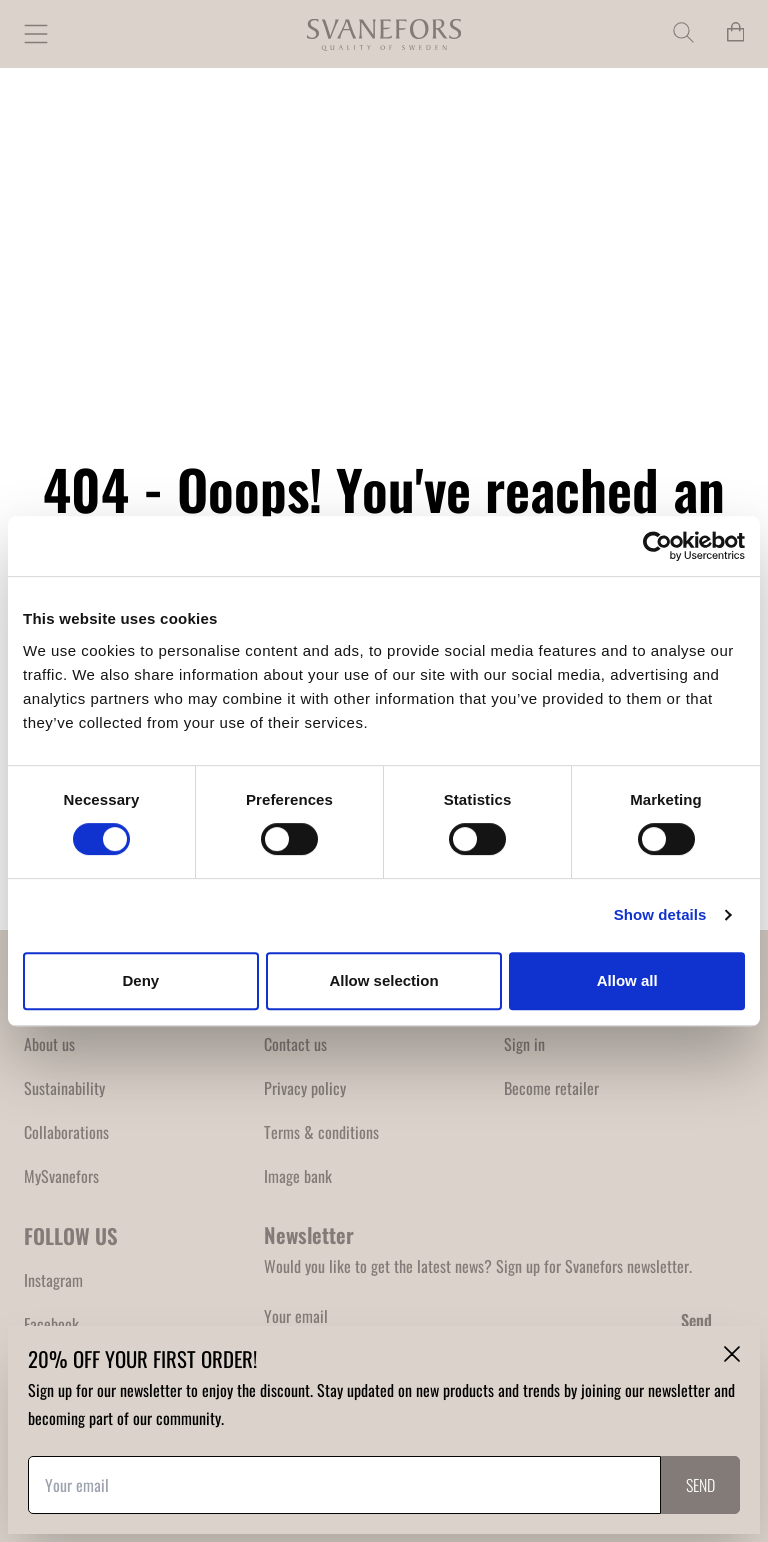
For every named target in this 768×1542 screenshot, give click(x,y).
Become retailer (551, 1088)
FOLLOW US (71, 1235)
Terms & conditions (321, 1132)
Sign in (524, 1044)
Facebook (51, 1324)
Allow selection (383, 980)
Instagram (53, 1280)
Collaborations (66, 1132)
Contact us (295, 1044)
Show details (660, 914)
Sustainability (64, 1088)
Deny (140, 980)
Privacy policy (305, 1088)
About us (49, 1044)
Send (696, 1320)
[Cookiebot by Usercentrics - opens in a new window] (657, 546)
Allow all (627, 980)
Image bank (298, 1176)
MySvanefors (61, 1176)
